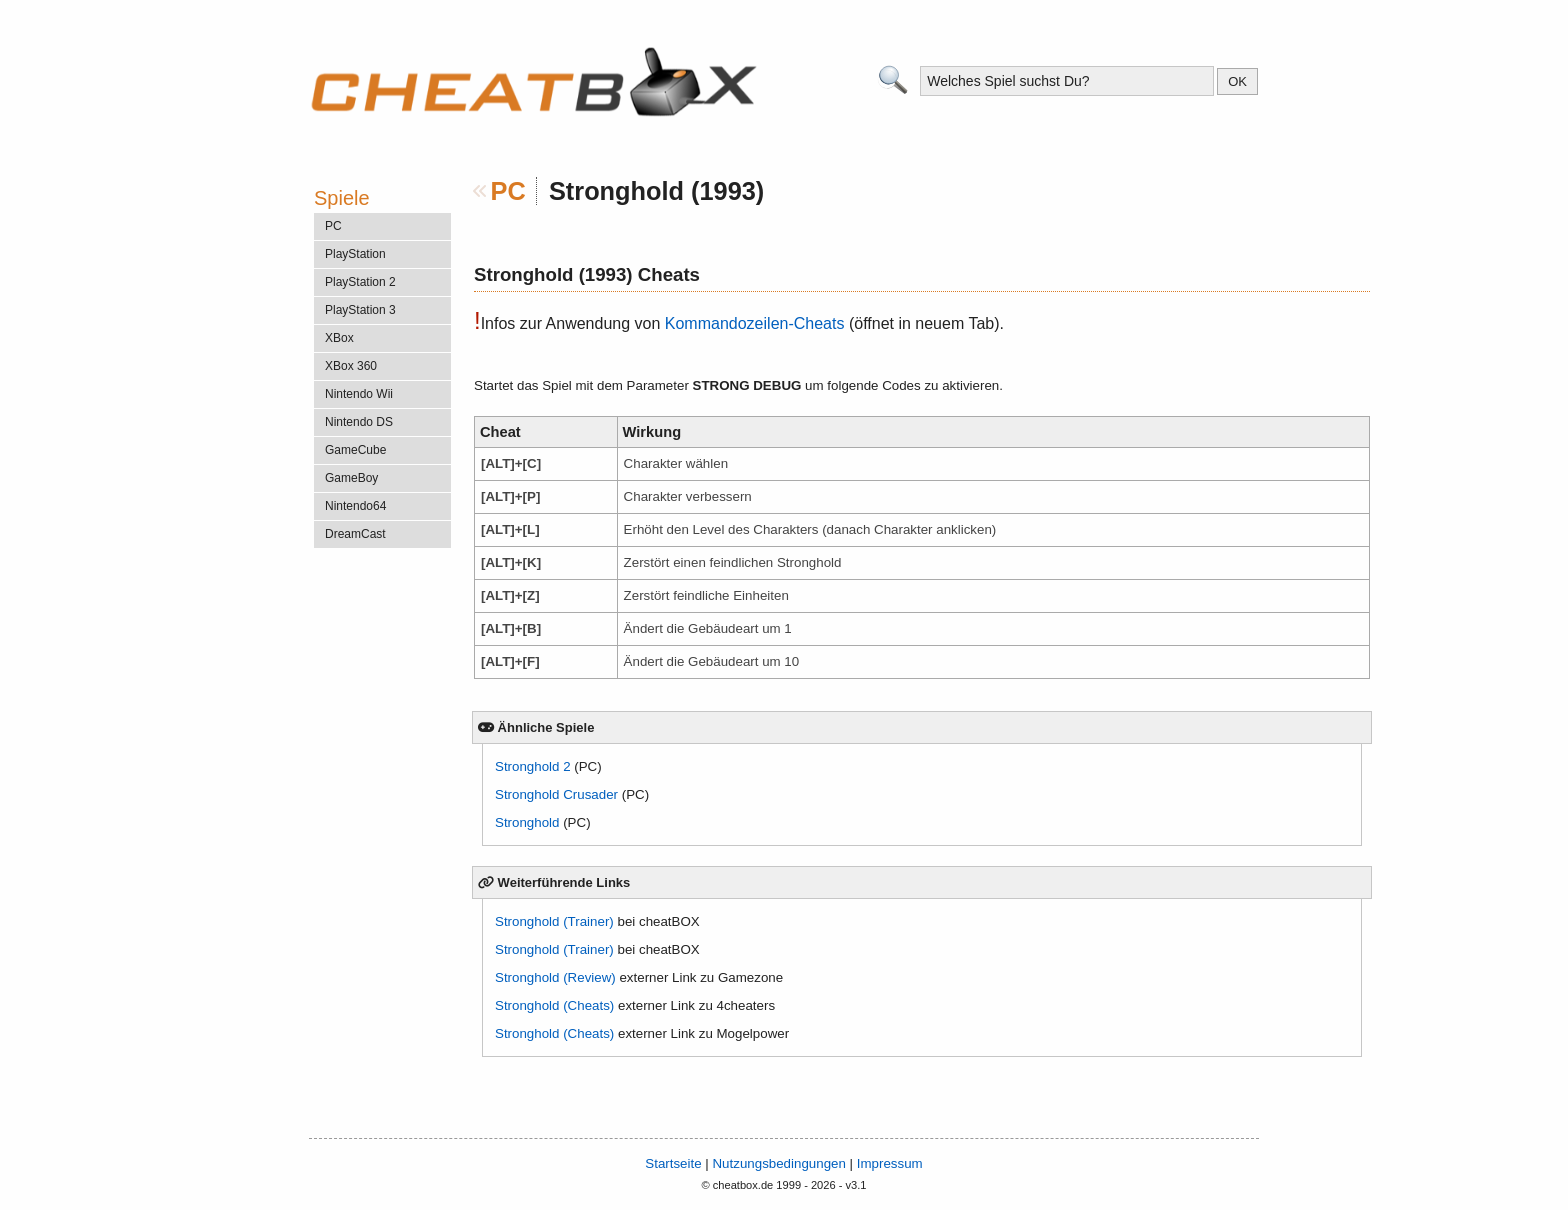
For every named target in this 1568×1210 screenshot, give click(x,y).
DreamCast (355, 534)
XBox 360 (351, 366)
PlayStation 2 (360, 282)
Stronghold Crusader (556, 794)
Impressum (890, 1163)
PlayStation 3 (360, 310)
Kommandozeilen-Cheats (755, 323)
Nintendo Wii (359, 394)
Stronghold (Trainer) (554, 921)
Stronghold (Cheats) (554, 1005)
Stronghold (527, 822)
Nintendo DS (359, 422)
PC (508, 191)
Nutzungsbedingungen (778, 1163)
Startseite (673, 1163)
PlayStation (355, 254)
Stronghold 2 (533, 766)
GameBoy (351, 478)
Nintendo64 (355, 506)
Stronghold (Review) (555, 977)
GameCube (355, 450)
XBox (339, 338)
